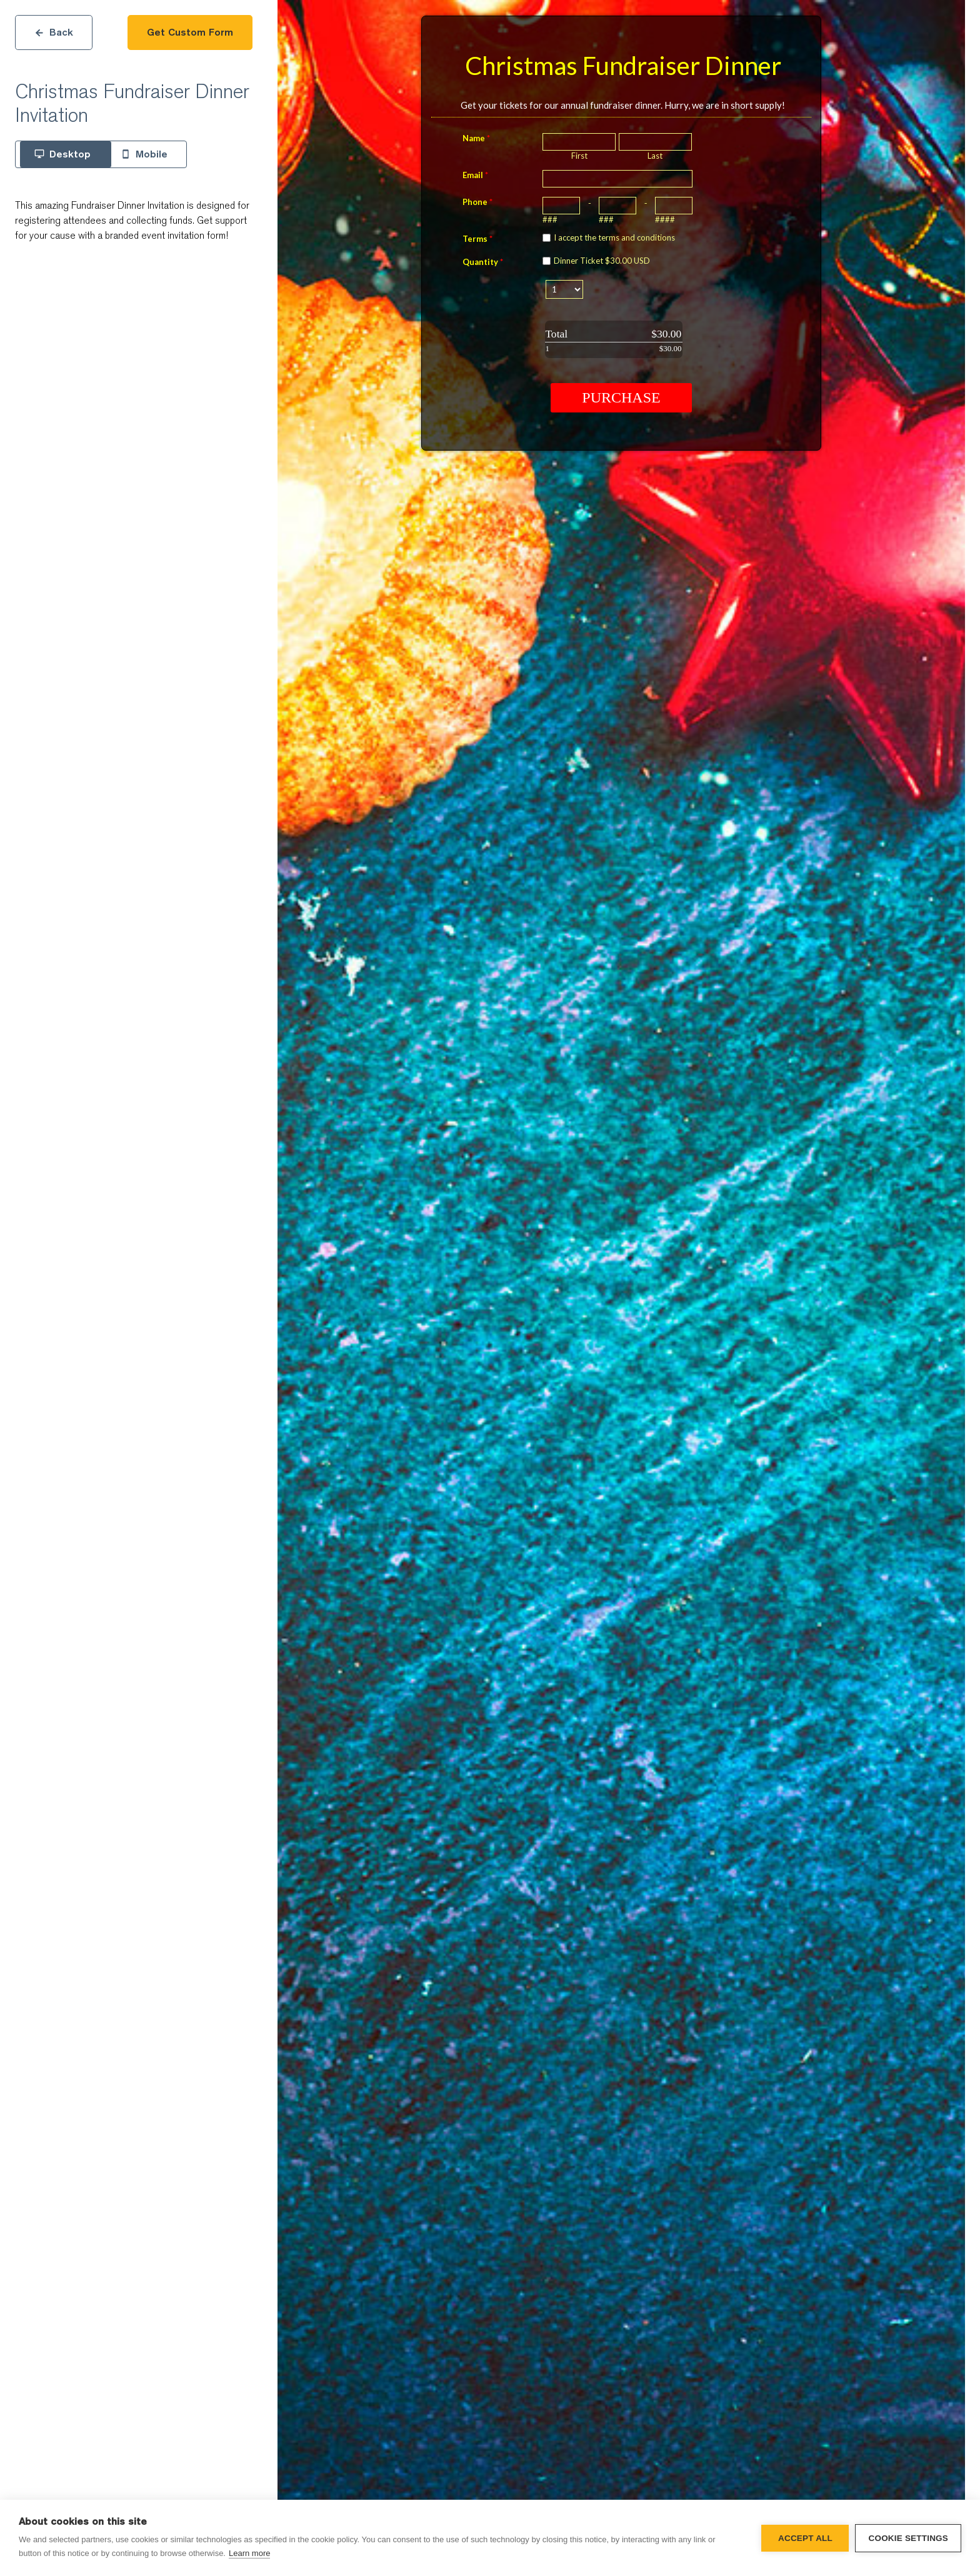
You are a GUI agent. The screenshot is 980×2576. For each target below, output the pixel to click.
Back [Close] (53, 32)
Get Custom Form (190, 32)
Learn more (249, 2553)
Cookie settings (908, 2538)
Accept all (805, 2538)
